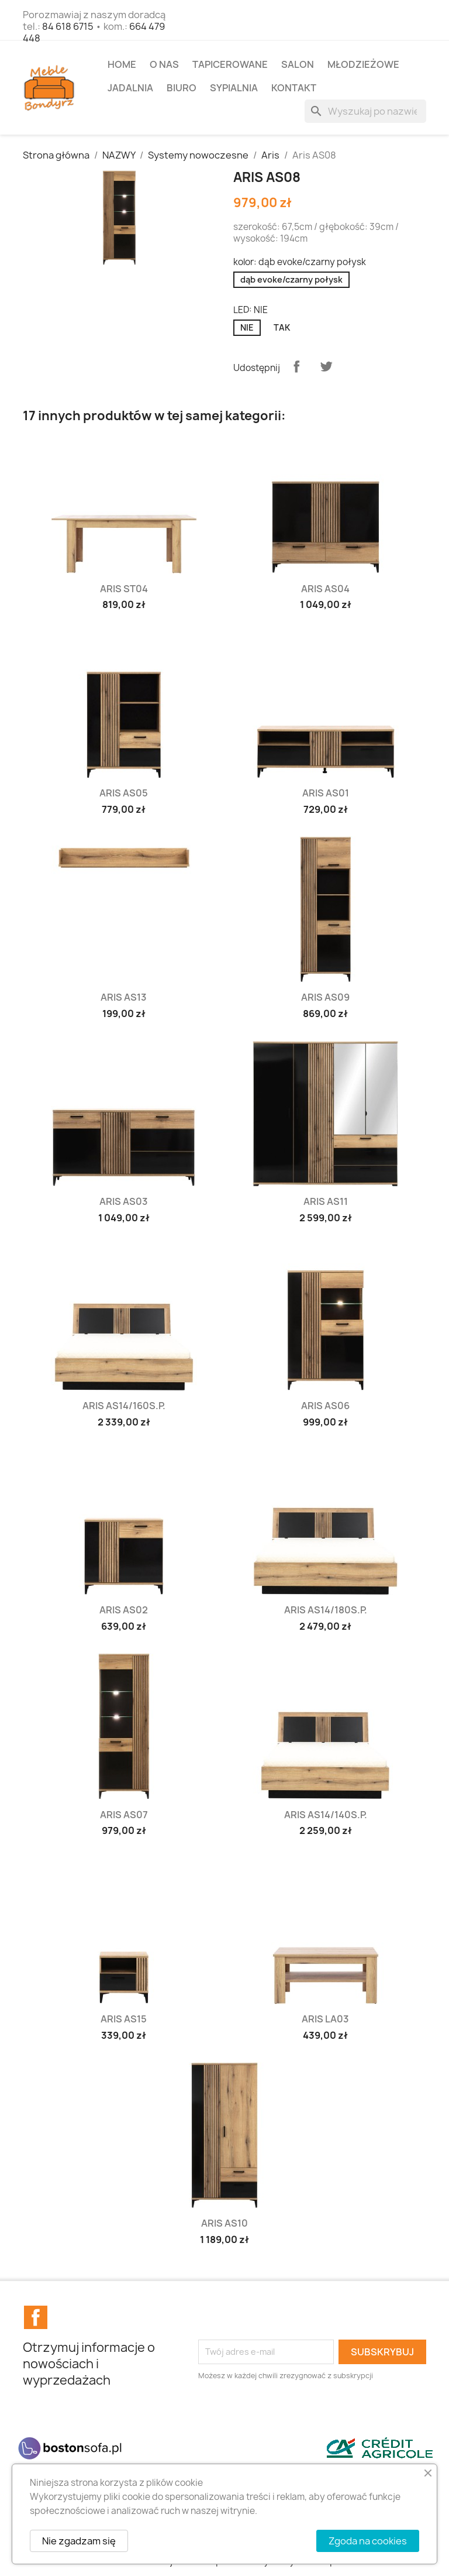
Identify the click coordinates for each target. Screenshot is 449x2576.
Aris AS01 (325, 792)
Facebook (35, 2317)
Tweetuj (326, 366)
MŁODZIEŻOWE (363, 64)
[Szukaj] (365, 111)
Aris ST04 (124, 588)
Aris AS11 (325, 1201)
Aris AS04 (325, 588)
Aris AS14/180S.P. (325, 1609)
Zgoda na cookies (368, 2540)
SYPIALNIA (234, 87)
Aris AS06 (325, 1405)
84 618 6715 (68, 26)
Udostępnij (296, 366)
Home (122, 64)
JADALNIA (130, 87)
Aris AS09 (325, 997)
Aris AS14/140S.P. (325, 1814)
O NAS (164, 64)
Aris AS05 (123, 792)
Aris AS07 (124, 1814)
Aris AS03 (123, 1201)
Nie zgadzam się (79, 2540)
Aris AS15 (124, 2018)
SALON (297, 64)
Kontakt (293, 87)
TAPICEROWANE (230, 64)
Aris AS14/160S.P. (123, 1405)
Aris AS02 (123, 1609)
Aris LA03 (325, 2018)
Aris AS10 (224, 2223)
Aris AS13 (124, 997)
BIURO (181, 87)
